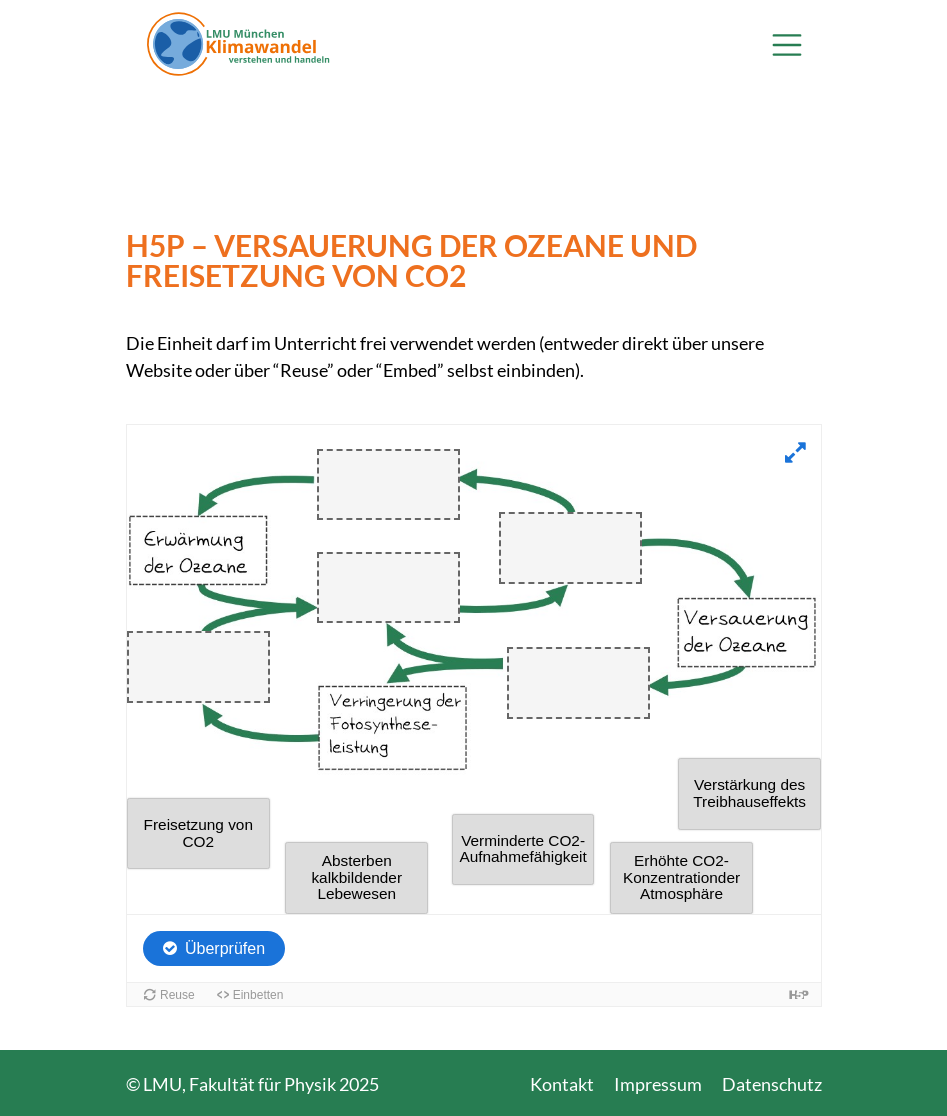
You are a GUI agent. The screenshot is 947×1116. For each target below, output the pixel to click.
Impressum (658, 1084)
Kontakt (562, 1084)
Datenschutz (772, 1084)
